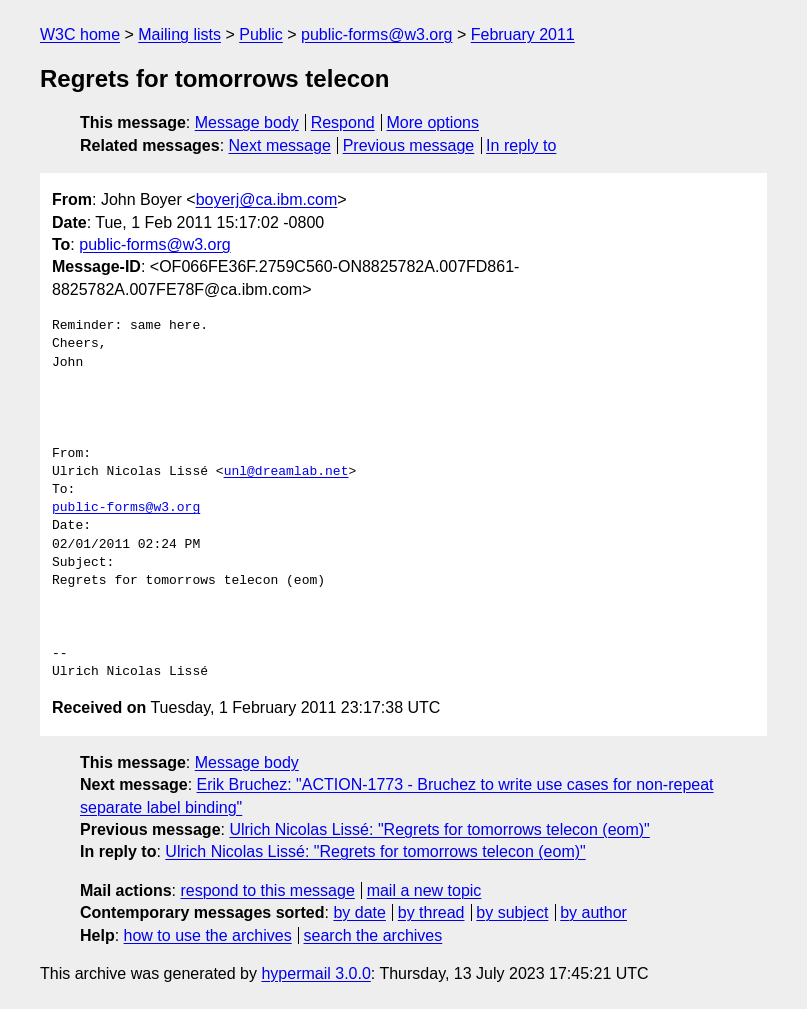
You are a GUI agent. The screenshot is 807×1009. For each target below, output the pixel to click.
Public (261, 34)
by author (593, 912)
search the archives (373, 935)
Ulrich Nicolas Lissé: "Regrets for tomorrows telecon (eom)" (439, 829)
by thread (431, 912)
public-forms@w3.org (376, 34)
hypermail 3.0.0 (315, 973)
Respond (343, 122)
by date (359, 912)
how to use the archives (208, 935)
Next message (280, 145)
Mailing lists (179, 34)
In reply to (521, 145)
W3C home (80, 34)
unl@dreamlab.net (286, 472)
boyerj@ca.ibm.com (267, 199)
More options (433, 122)
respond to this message (267, 890)
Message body (247, 122)
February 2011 (523, 34)
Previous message (409, 145)
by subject (512, 912)
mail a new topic (424, 890)
